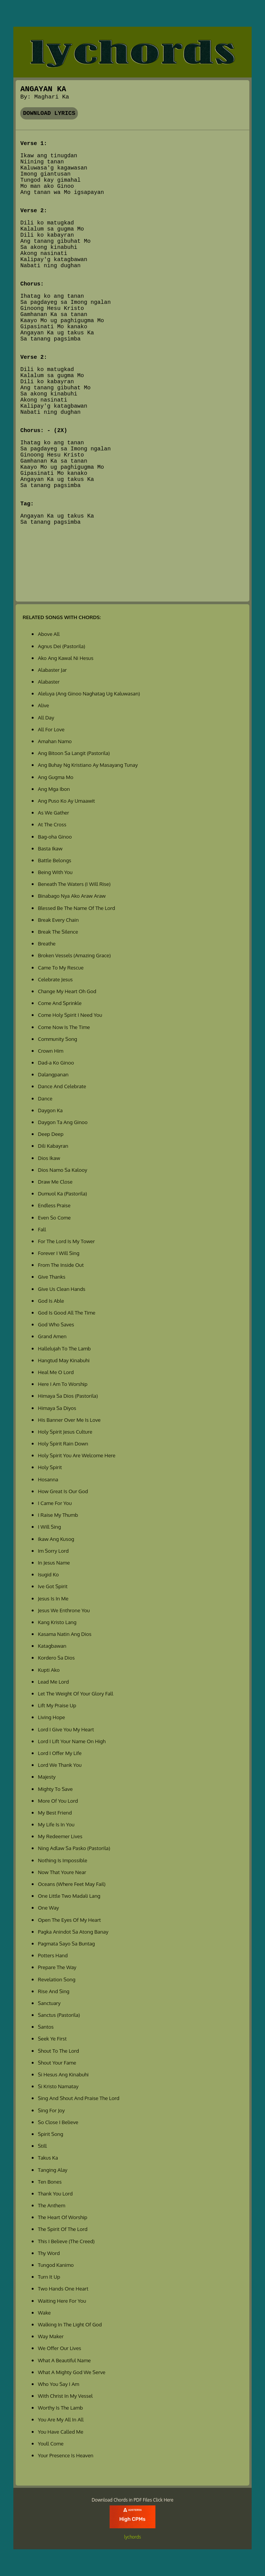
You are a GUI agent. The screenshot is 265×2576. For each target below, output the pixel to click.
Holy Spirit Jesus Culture (65, 1431)
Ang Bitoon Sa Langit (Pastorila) (74, 753)
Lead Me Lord (53, 1681)
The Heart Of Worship (62, 2217)
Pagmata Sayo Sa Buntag (66, 1943)
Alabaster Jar (52, 669)
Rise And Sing (53, 1991)
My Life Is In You (56, 1824)
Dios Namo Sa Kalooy (62, 1169)
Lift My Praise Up (57, 1705)
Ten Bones (49, 2181)
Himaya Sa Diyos (57, 1408)
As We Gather (53, 812)
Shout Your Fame (57, 2062)
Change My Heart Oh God (67, 991)
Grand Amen (52, 1336)
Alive (43, 705)
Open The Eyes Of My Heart (69, 1919)
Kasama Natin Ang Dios (64, 1634)
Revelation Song (56, 1979)
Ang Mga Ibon (54, 789)
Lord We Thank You (59, 1764)
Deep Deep (50, 1134)
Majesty (46, 1776)
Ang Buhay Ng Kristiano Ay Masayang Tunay (88, 764)
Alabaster (49, 681)
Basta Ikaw (50, 848)
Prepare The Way (57, 1967)
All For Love (51, 729)
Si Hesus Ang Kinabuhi (63, 2074)
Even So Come (54, 1217)
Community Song (57, 1039)
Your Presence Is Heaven (65, 2455)
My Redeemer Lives (60, 1836)
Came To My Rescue (61, 967)
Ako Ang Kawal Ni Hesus (65, 658)
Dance (45, 1098)
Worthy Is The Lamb (60, 2407)
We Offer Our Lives (59, 2348)
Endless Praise (54, 1205)
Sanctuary (49, 2003)
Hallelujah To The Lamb (64, 1348)
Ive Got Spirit (52, 1586)
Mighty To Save (55, 1789)
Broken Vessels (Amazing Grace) (74, 955)
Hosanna (48, 1479)
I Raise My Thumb (58, 1514)
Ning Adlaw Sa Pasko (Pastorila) (74, 1848)
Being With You (55, 872)
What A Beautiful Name (64, 2360)
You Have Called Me (60, 2431)
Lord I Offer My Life (59, 1753)
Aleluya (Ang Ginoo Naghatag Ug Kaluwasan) (89, 693)
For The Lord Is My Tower (66, 1241)
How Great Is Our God (63, 1491)
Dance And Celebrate (62, 1086)
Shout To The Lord (58, 2050)
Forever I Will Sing (58, 1253)
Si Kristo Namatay (58, 2086)
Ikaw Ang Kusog (56, 1539)
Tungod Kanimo (56, 2264)
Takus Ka (48, 2157)
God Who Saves (56, 1324)
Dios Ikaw (49, 1158)
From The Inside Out (61, 1264)
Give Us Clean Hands (61, 1289)
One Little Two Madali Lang (69, 1895)
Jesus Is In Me (53, 1598)
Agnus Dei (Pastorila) (61, 646)
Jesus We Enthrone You (64, 1610)
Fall (42, 1229)
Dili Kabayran (53, 1145)
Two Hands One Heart (63, 2288)
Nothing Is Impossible (62, 1860)
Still (42, 2145)
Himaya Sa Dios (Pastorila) (68, 1395)
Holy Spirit (50, 1467)
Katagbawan (52, 1645)
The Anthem (51, 2205)
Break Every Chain (58, 919)
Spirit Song (50, 2134)
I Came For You (54, 1503)
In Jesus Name (54, 1562)
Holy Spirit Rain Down (63, 1443)
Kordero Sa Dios (56, 1657)
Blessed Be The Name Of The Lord (76, 908)
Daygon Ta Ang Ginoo (62, 1122)
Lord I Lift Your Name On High (71, 1741)
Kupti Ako (49, 1669)
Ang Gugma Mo (55, 777)
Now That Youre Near (62, 1872)
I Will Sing (49, 1526)
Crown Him (50, 1050)
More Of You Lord (58, 1800)
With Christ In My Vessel (65, 2395)
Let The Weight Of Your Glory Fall (75, 1693)
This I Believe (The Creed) (66, 2241)
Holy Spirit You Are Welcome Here (76, 1455)
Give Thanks (51, 1276)
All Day (46, 717)
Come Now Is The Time (64, 1027)
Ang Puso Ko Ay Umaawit (66, 800)
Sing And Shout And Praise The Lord (78, 2098)
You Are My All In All (61, 2419)
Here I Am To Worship (62, 1384)
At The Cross (52, 824)
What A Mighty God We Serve (71, 2372)
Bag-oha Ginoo (55, 836)
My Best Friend (55, 1812)
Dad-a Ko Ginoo (56, 1062)
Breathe (46, 943)
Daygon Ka (50, 1110)
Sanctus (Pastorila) (59, 2014)
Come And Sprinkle (59, 1003)
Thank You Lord (55, 2193)
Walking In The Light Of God (70, 2324)
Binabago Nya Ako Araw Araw (71, 895)
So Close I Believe (58, 2122)
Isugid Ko (48, 1574)
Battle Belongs (54, 860)
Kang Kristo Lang (57, 1622)
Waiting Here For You (62, 2300)
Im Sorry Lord (53, 1550)
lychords (132, 2537)
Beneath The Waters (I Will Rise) (74, 884)
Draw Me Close (55, 1181)
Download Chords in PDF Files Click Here (132, 2500)
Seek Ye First (52, 2038)
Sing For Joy (51, 2110)
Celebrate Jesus (55, 979)
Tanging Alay (52, 2169)
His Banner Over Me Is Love (69, 1419)
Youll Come (50, 2443)
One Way (48, 1907)
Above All (49, 634)
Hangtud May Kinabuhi (63, 1360)
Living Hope (51, 1717)
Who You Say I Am (58, 2384)
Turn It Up (49, 2276)
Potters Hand (53, 1955)
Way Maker (50, 2336)
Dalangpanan (53, 1074)
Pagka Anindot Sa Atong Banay (73, 1931)
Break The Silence (58, 931)
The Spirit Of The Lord (62, 2229)
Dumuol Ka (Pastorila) (62, 1193)
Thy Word (49, 2253)
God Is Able (51, 1300)
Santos (45, 2026)
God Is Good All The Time (66, 1312)
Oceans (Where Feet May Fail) (71, 1884)
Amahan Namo (54, 741)
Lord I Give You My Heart (66, 1729)
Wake (44, 2312)
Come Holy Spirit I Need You (70, 1014)
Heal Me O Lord (56, 1372)
